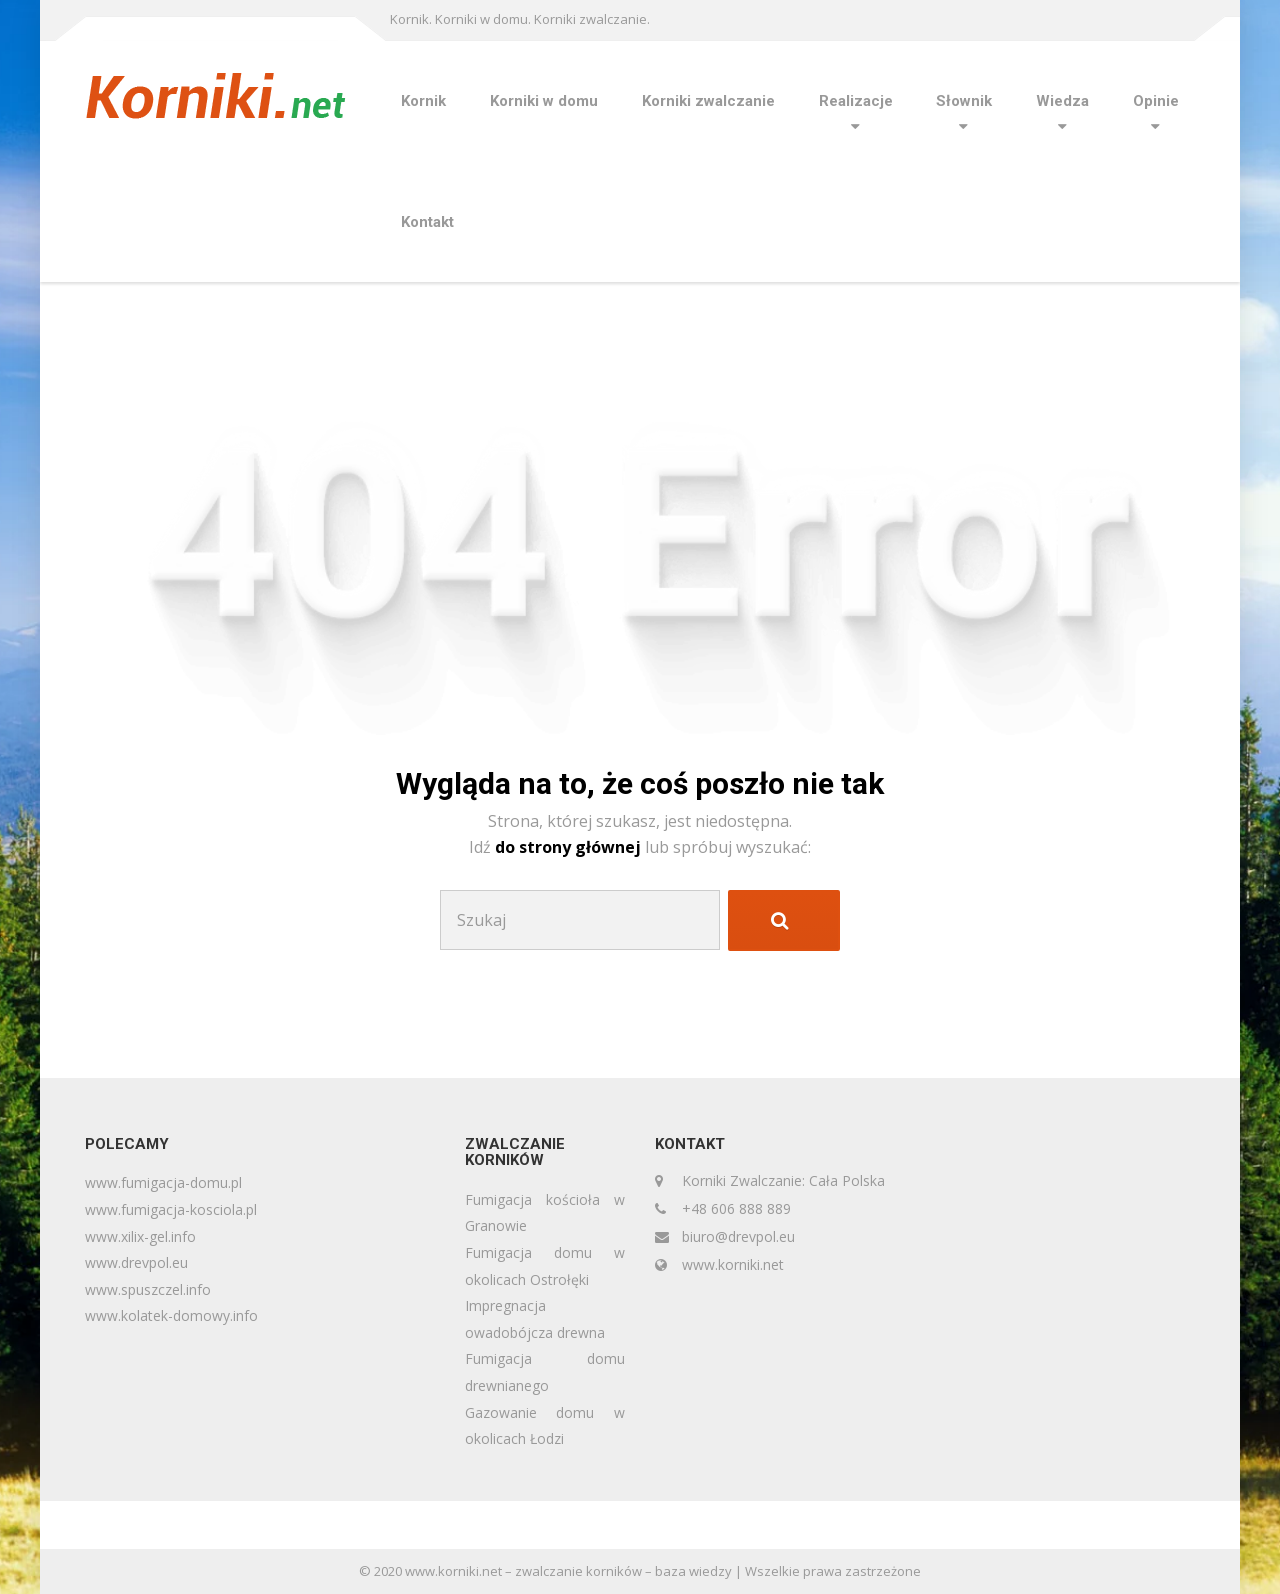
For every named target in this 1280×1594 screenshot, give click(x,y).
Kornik (423, 101)
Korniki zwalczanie (708, 101)
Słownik (964, 101)
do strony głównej (570, 847)
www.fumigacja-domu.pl (163, 1182)
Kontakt (427, 222)
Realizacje (856, 101)
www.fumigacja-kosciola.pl (171, 1209)
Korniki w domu (544, 101)
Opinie (1156, 101)
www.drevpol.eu (136, 1262)
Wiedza (1062, 101)
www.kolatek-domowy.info (171, 1315)
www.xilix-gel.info (140, 1236)
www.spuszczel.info (148, 1289)
